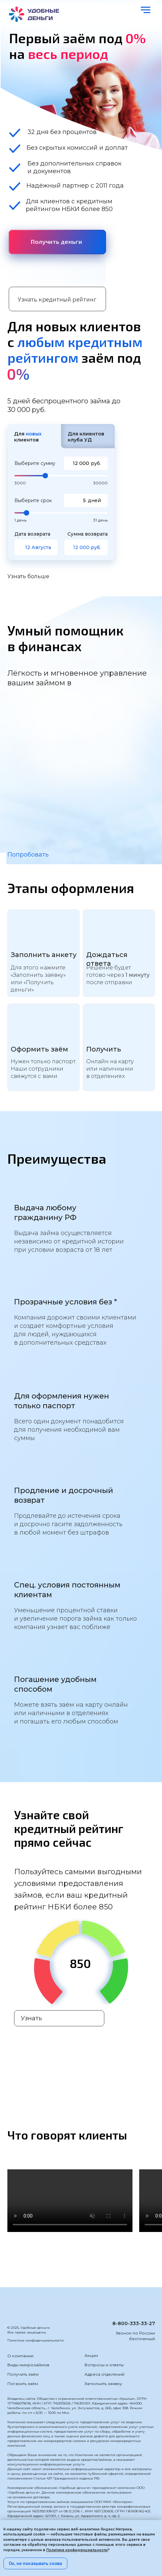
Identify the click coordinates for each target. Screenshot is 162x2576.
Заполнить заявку (103, 2383)
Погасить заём (22, 2383)
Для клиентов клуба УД (86, 437)
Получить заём (23, 2374)
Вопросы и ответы (104, 2364)
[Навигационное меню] (145, 10)
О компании (20, 2355)
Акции (91, 2355)
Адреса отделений (104, 2374)
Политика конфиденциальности (35, 2340)
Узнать (31, 2018)
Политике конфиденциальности (77, 2550)
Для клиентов (28, 437)
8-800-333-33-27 (133, 2323)
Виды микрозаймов (28, 2364)
